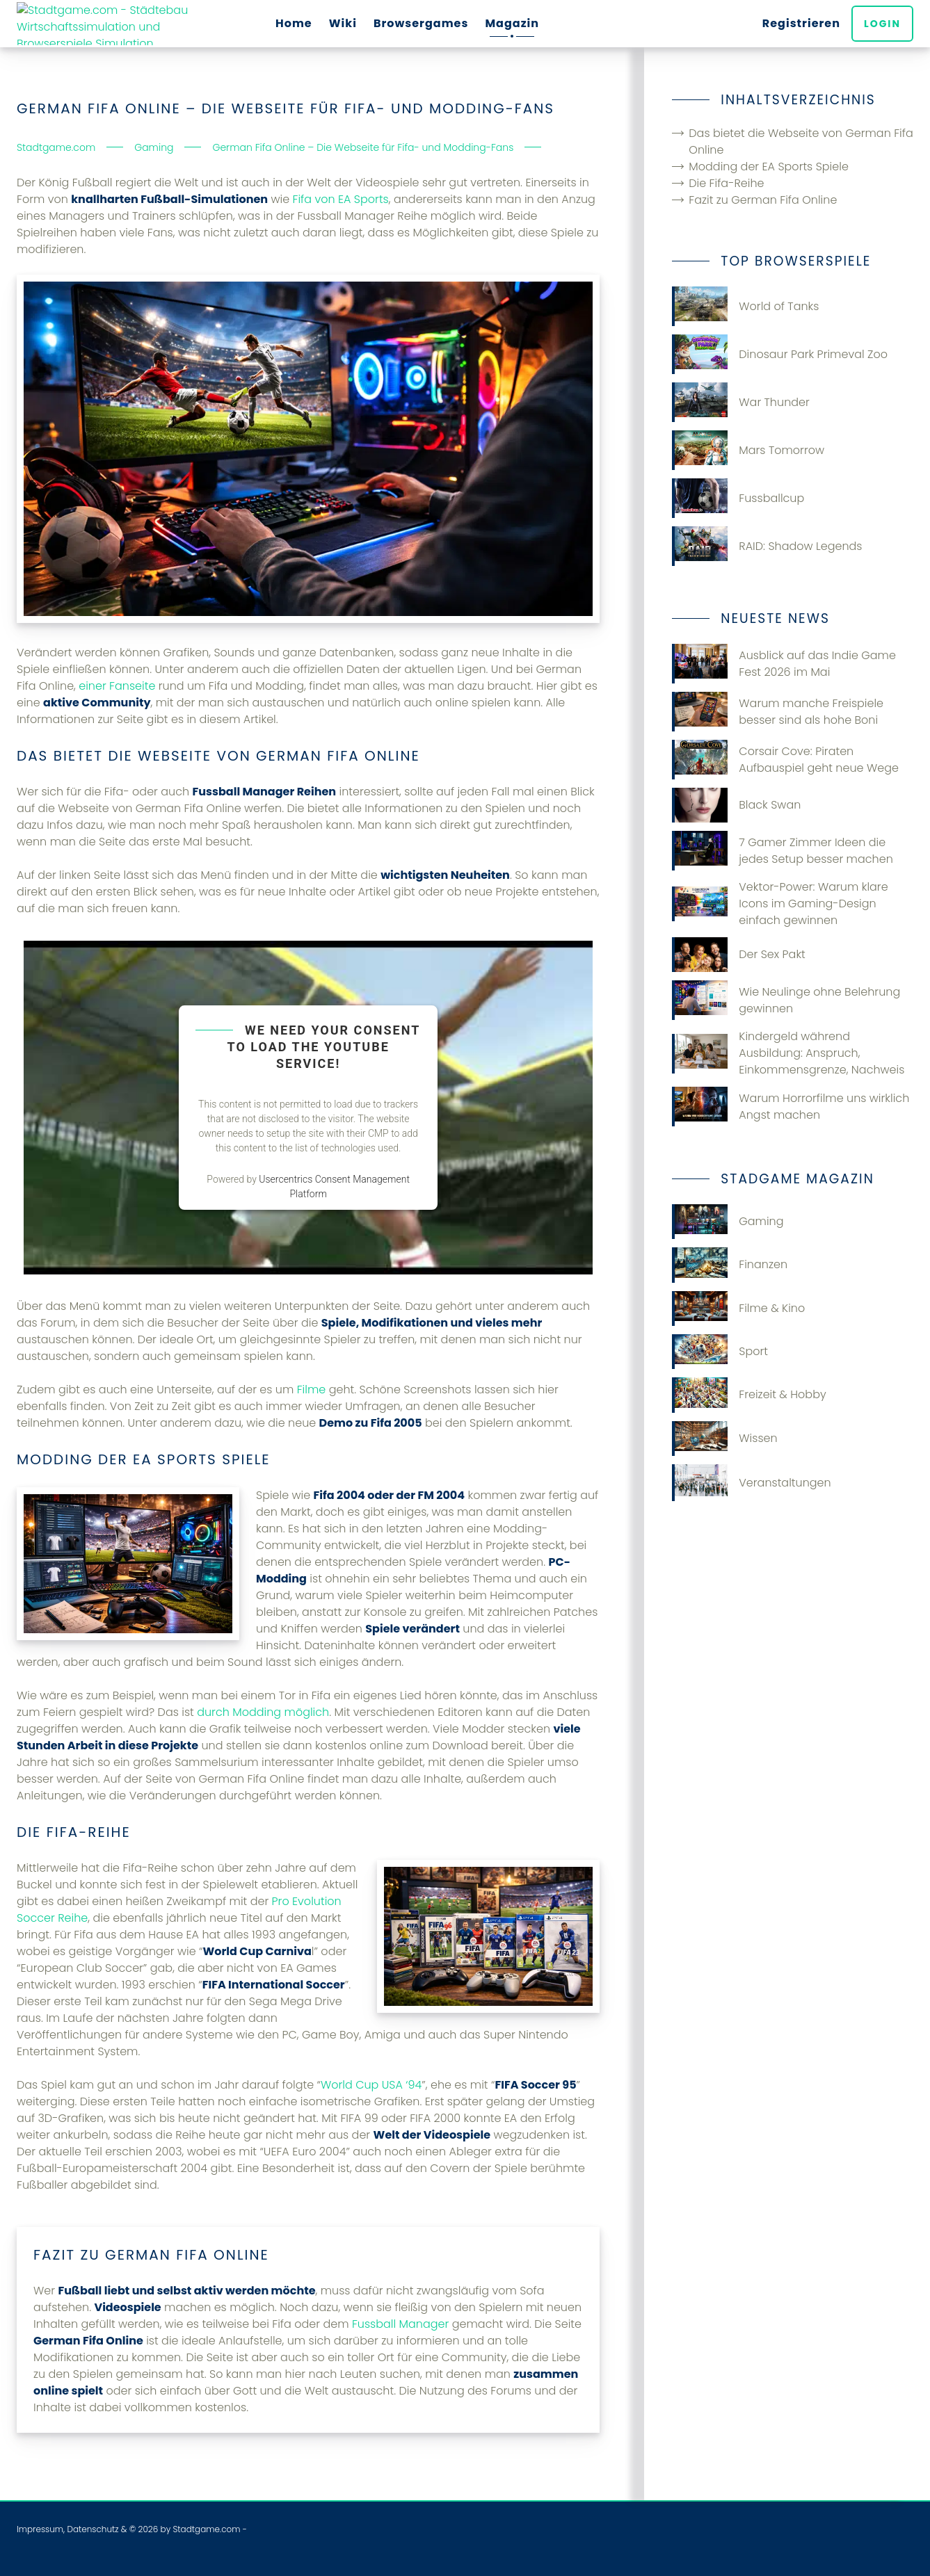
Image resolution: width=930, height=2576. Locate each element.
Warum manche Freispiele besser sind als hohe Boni (777, 711)
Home (293, 23)
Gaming (727, 1221)
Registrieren (801, 23)
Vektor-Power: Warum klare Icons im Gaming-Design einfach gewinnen (780, 903)
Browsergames (421, 23)
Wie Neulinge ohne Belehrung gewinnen (786, 1000)
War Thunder (741, 402)
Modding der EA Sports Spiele (769, 167)
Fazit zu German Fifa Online (763, 200)
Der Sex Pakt (738, 954)
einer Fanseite (117, 686)
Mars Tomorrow (748, 450)
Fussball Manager (400, 2324)
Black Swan (736, 805)
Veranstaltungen (751, 1482)
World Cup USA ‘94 (371, 2085)
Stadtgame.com (206, 2529)
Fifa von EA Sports (341, 199)
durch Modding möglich (263, 1712)
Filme (311, 1390)
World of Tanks (745, 306)
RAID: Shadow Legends (767, 546)
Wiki (343, 23)
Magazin (512, 23)
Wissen (724, 1438)
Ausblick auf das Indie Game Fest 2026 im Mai (784, 663)
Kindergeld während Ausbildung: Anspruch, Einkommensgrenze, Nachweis (788, 1053)
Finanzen (729, 1264)
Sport (720, 1351)
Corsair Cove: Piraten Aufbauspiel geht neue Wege (785, 759)
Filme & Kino (738, 1308)
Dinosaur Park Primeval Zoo (780, 354)
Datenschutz (92, 2529)
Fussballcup (738, 498)
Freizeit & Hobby (749, 1394)
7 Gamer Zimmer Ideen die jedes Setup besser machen (782, 850)
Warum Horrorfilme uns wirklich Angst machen (790, 1106)
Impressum (40, 2529)
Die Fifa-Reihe (726, 183)
